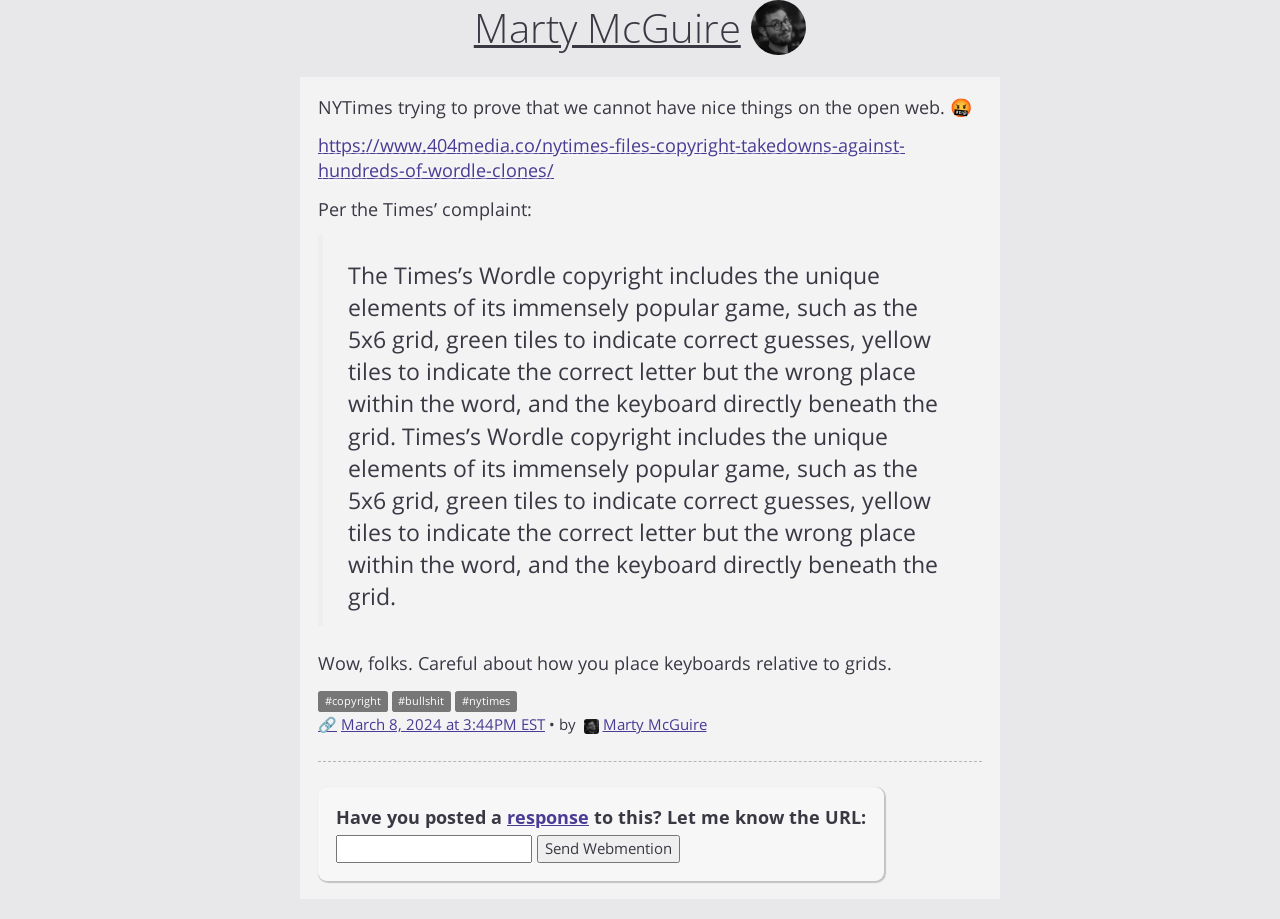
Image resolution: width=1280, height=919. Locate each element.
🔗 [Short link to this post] (327, 724)
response (548, 817)
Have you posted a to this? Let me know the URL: (601, 817)
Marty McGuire (645, 724)
